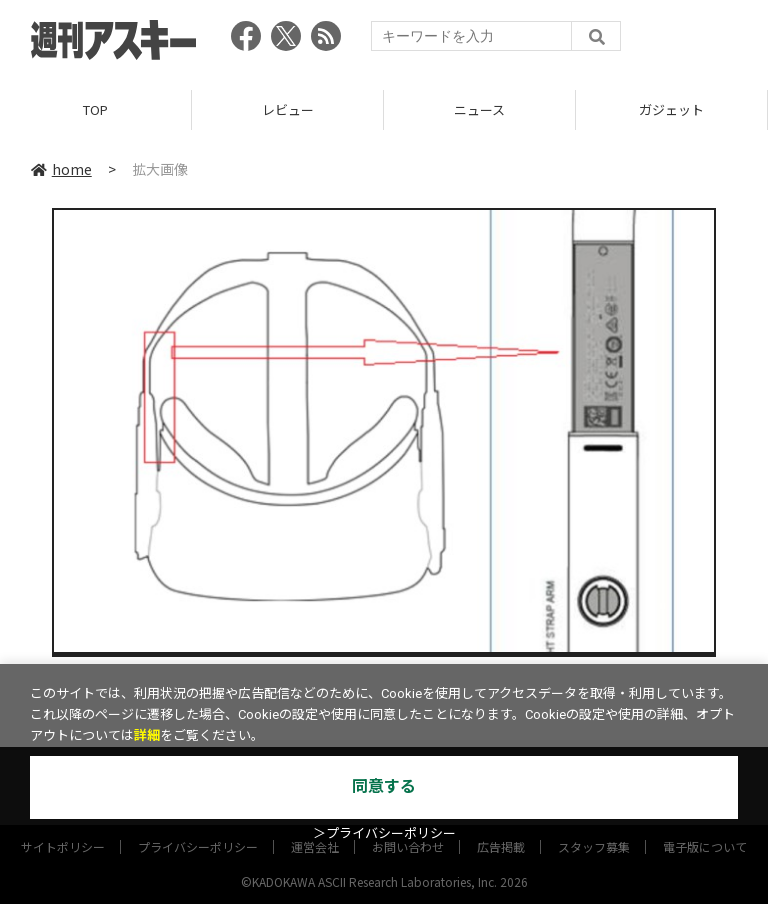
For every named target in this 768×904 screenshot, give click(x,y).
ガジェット (671, 109)
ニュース (479, 109)
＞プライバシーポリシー (384, 833)
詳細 (147, 735)
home (61, 169)
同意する (384, 786)
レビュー (288, 109)
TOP (95, 109)
